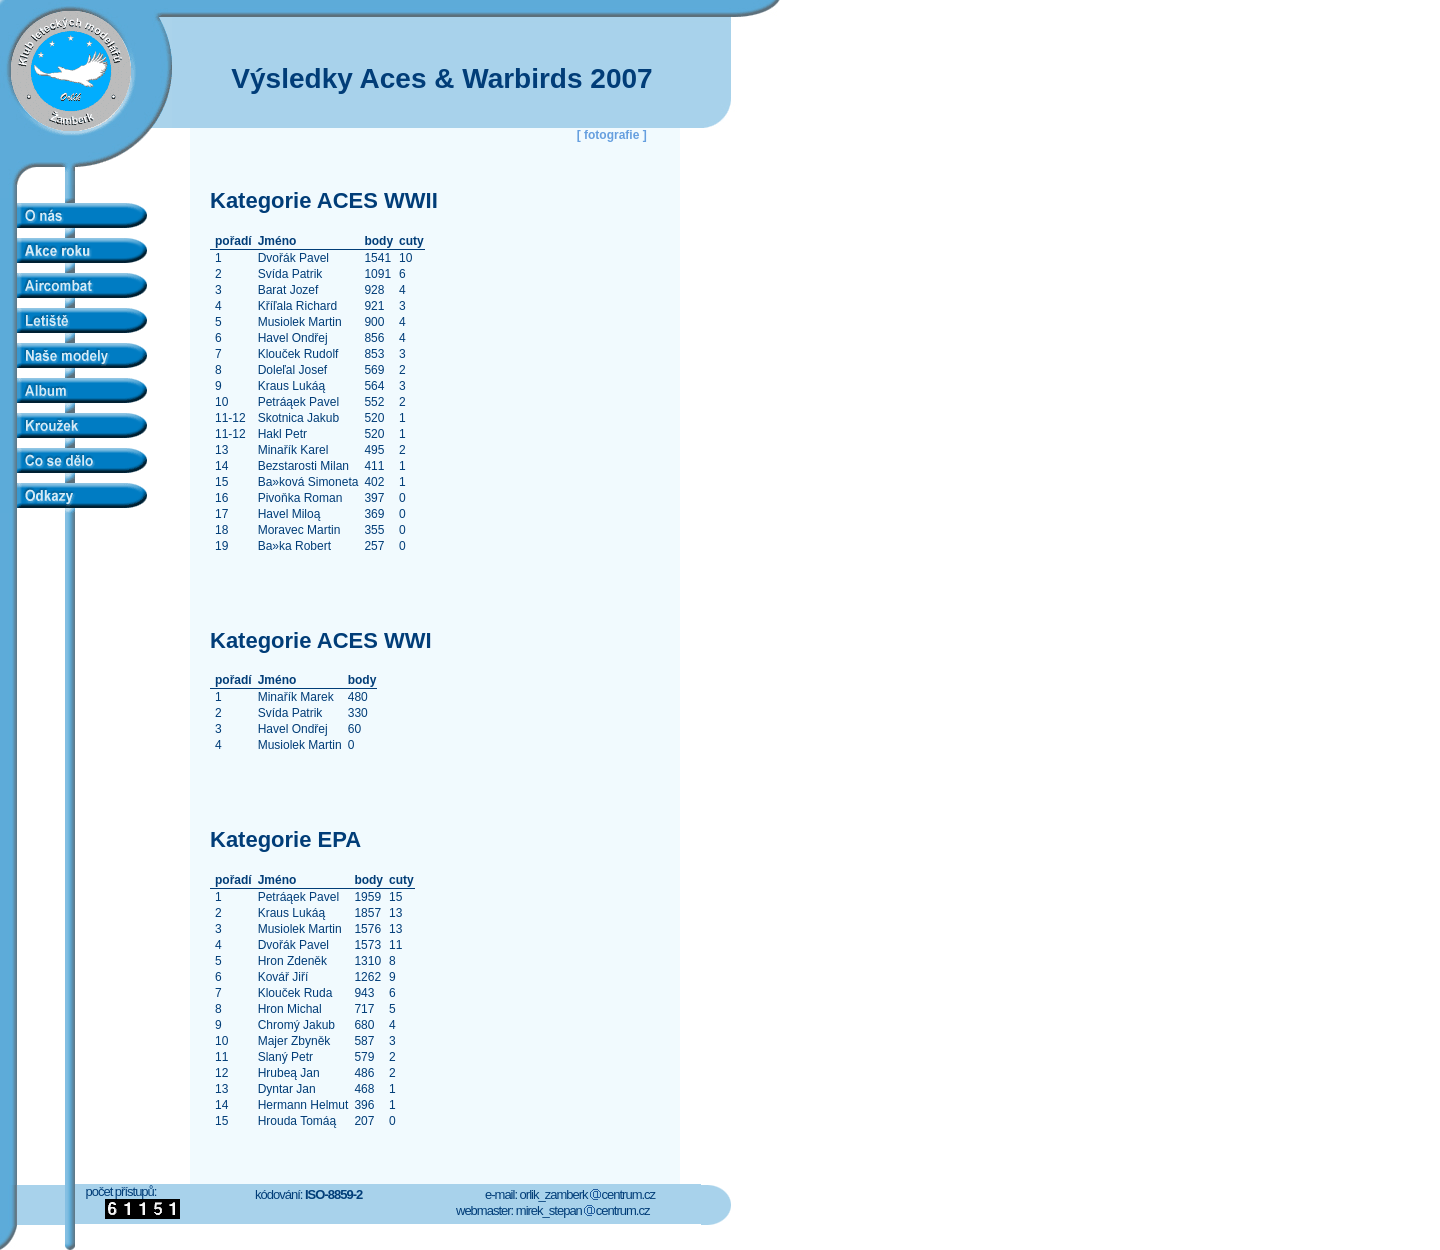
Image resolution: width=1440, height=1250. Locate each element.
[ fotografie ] (612, 135)
